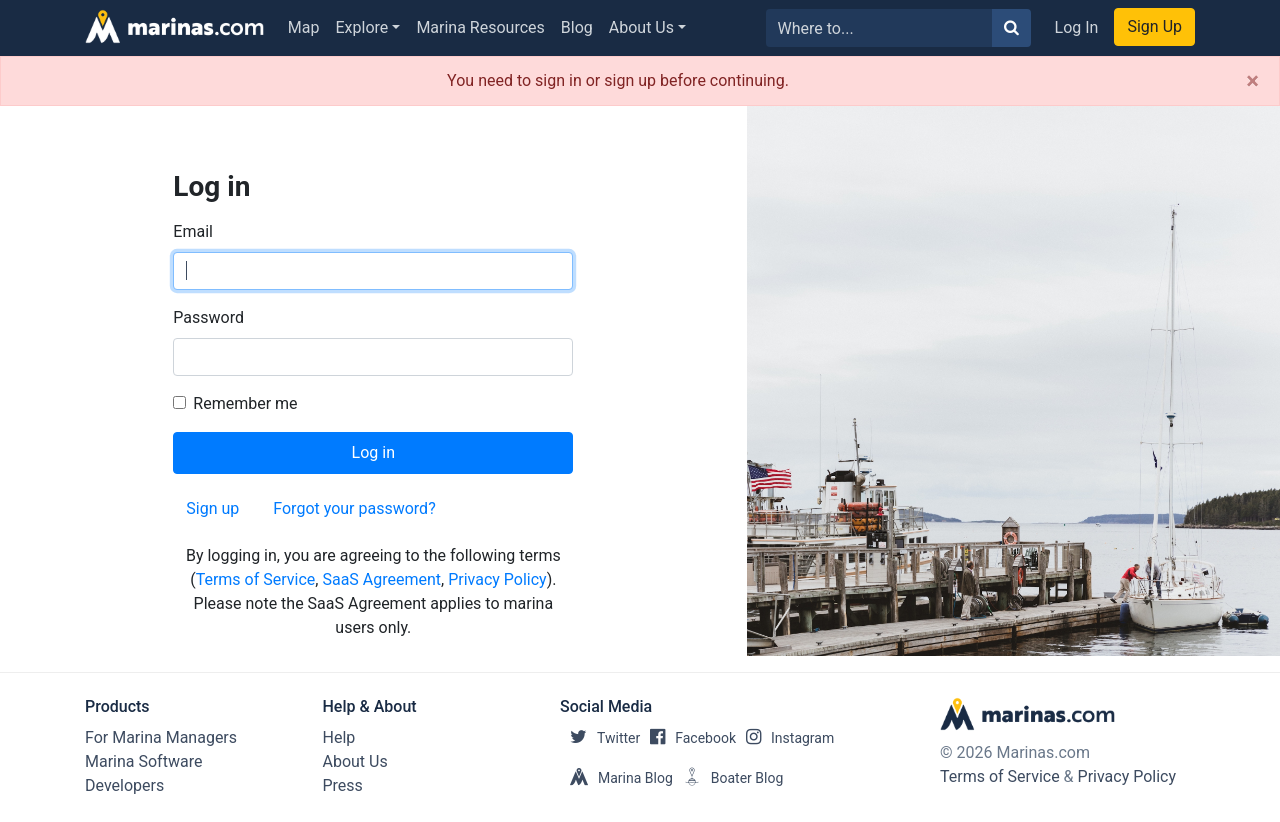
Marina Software (143, 761)
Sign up (212, 508)
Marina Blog (616, 778)
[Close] (1252, 81)
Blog (577, 27)
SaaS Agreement (381, 579)
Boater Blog (728, 778)
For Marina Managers (161, 737)
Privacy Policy (497, 579)
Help (339, 737)
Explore (362, 27)
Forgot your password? (354, 508)
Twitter (600, 738)
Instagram (785, 738)
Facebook (688, 738)
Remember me (245, 403)
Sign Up (1154, 26)
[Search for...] (879, 28)
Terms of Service (256, 579)
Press (343, 785)
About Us (641, 27)
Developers (124, 785)
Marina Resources (480, 27)
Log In (1077, 27)
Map (304, 27)
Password (208, 317)
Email (193, 231)
